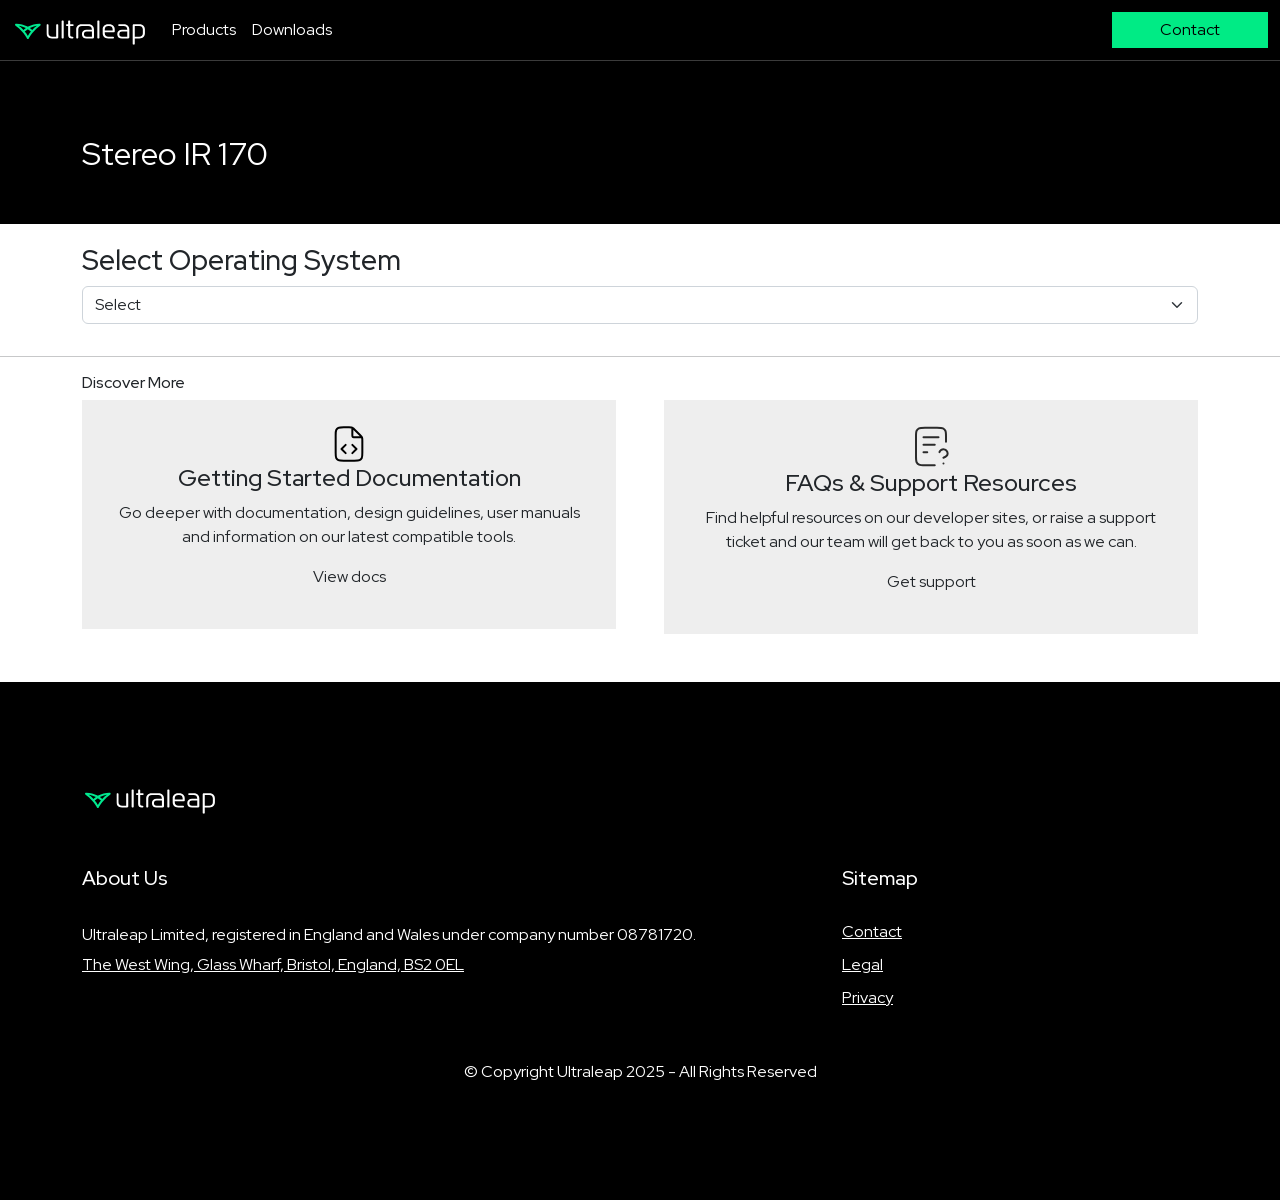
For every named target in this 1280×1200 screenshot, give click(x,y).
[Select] (640, 305)
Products (204, 29)
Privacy (867, 997)
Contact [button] (1190, 29)
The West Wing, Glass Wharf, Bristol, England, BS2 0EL (273, 964)
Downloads (292, 29)
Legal (862, 964)
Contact (872, 931)
